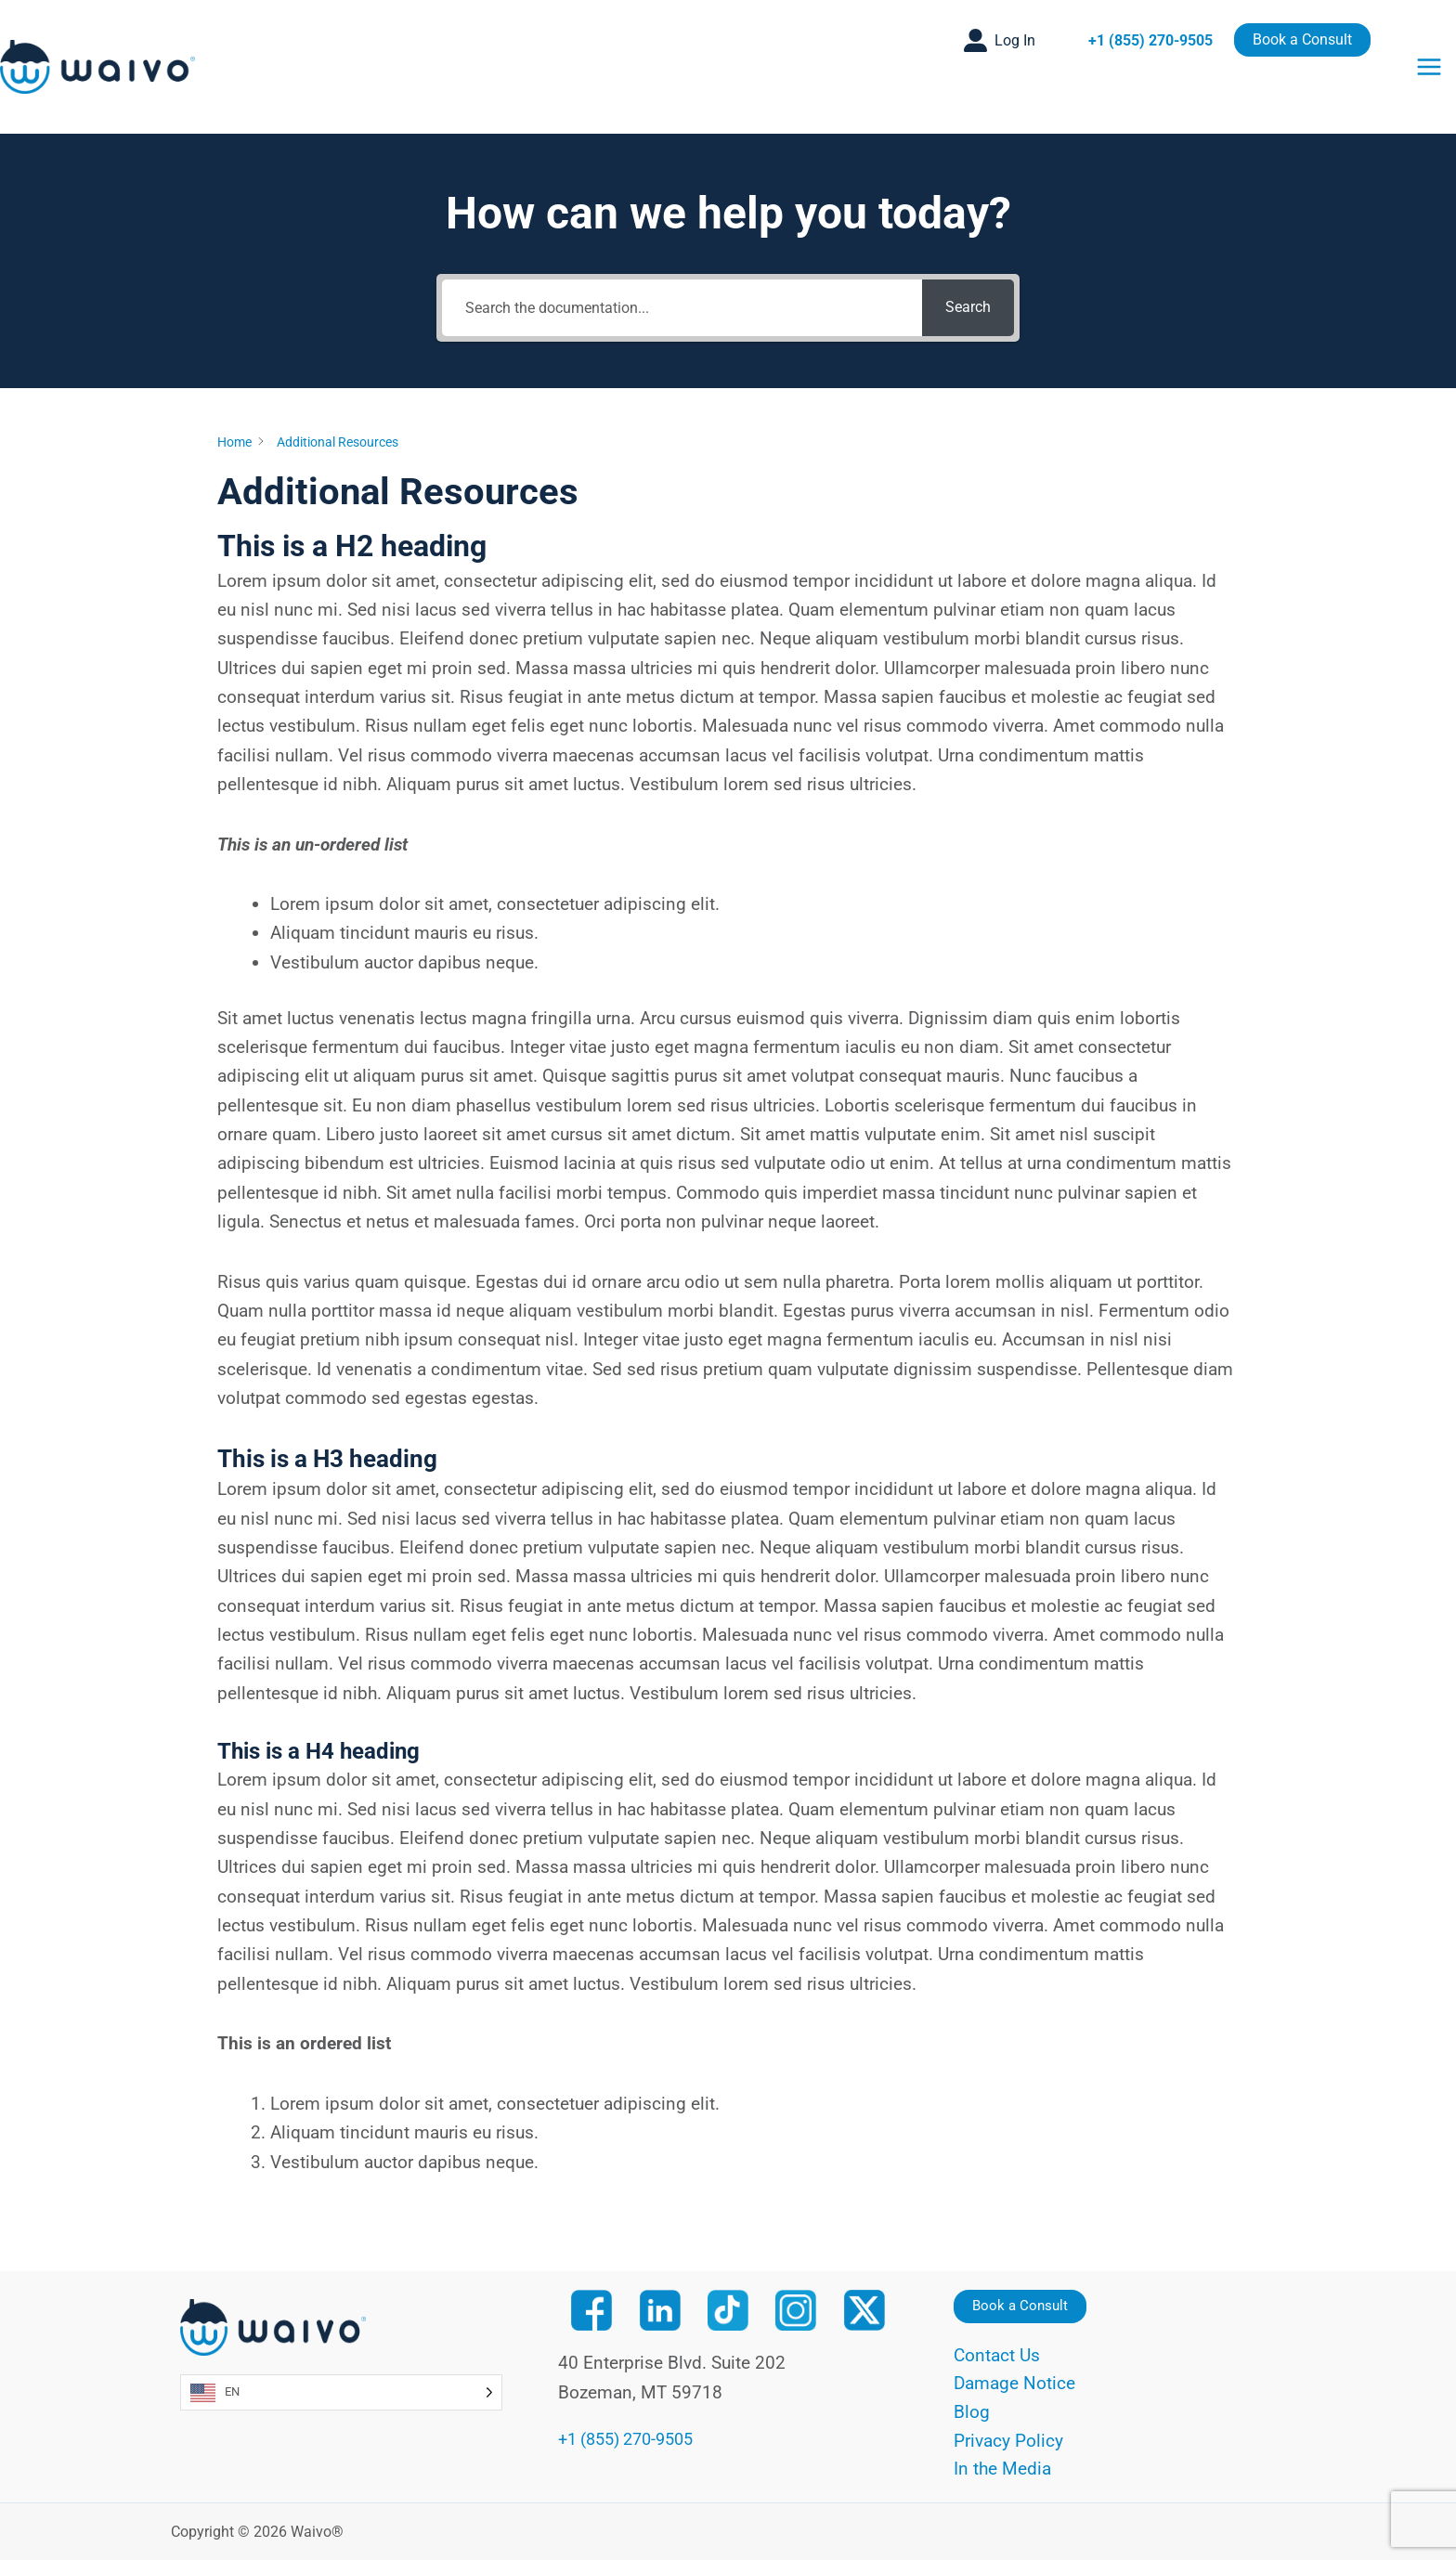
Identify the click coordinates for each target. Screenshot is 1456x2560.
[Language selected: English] (341, 2389)
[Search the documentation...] (681, 307)
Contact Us (997, 2352)
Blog (972, 2411)
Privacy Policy (1008, 2439)
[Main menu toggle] (1429, 67)
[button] (1000, 40)
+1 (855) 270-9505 (1150, 40)
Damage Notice (1014, 2382)
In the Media (1002, 2469)
